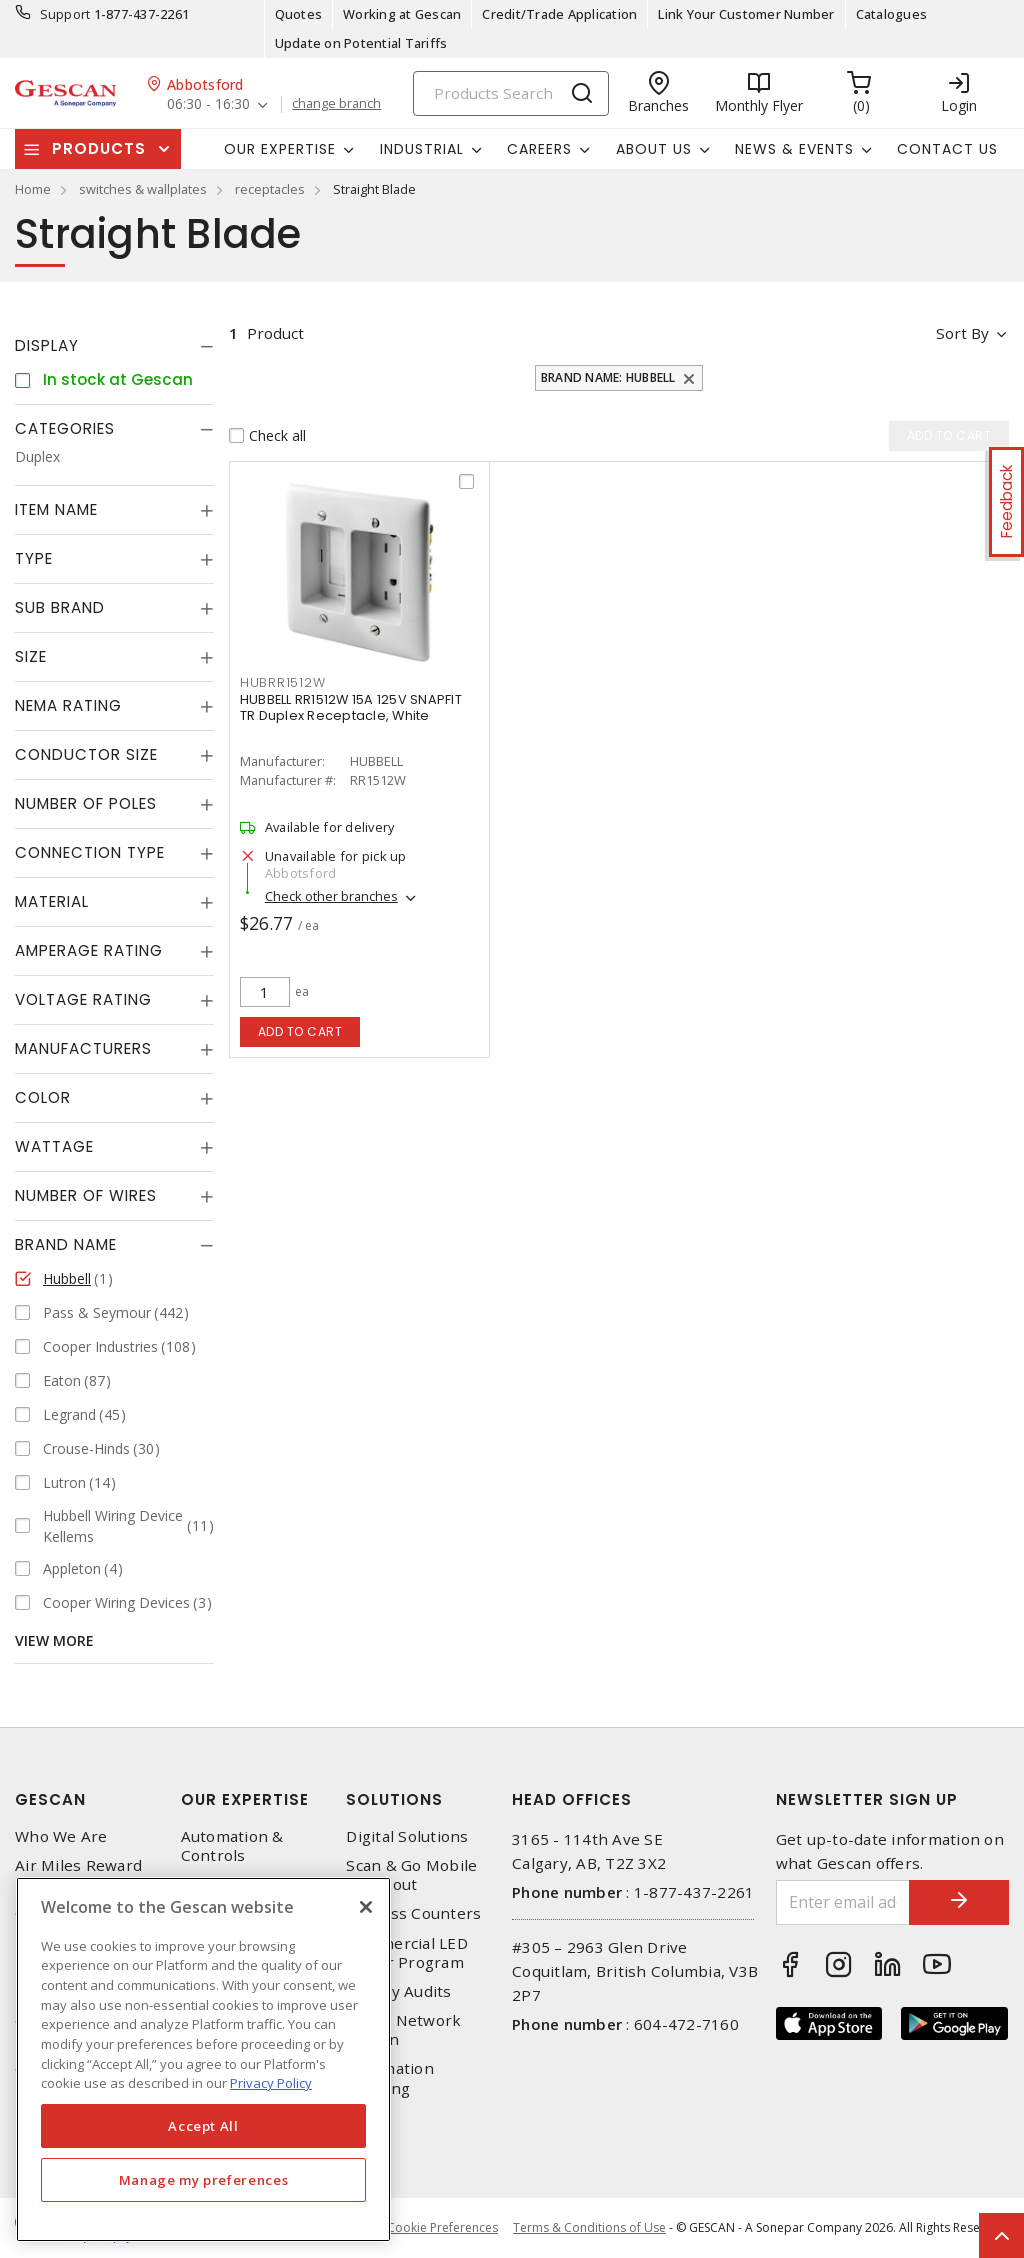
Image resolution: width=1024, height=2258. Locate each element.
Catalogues (892, 14)
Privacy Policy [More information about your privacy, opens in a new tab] (271, 2083)
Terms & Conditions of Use (589, 2227)
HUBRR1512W (283, 682)
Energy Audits (398, 1991)
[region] (203, 2059)
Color (43, 1097)
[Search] (511, 93)
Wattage (54, 1146)
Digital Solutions (407, 1836)
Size (31, 656)
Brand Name (66, 1244)
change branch (336, 104)
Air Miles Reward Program (78, 1875)
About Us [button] (654, 149)
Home (33, 189)
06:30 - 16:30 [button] (208, 104)
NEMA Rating (68, 705)
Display (47, 345)
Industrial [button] (422, 149)
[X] (366, 1907)
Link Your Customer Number (746, 14)
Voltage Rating (83, 999)
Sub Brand (60, 607)
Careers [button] (539, 149)
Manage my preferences (204, 2180)
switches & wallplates (143, 189)
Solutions (394, 1799)
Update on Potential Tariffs (361, 43)
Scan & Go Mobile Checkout (411, 1875)
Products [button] (99, 148)
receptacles (270, 189)
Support (65, 14)
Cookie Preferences (442, 2228)
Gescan (50, 1799)
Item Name (56, 509)
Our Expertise (245, 1799)
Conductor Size (86, 754)
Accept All (203, 2126)
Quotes (299, 14)
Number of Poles (86, 803)
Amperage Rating (89, 950)
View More (54, 1640)
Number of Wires (86, 1195)
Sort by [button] (962, 333)
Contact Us (947, 149)
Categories (65, 428)
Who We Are (61, 1836)
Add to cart (300, 1031)
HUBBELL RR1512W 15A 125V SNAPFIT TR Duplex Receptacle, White (351, 707)
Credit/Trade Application (559, 14)
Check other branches (331, 896)
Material (52, 901)
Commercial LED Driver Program (407, 1953)
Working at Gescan (402, 14)
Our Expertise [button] (280, 149)
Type (34, 558)
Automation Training (390, 2078)
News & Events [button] (794, 149)
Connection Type (90, 852)
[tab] (114, 346)
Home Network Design (403, 2030)
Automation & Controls (232, 1846)
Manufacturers (83, 1048)
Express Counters (413, 1913)
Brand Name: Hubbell (608, 377)
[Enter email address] (843, 1902)
